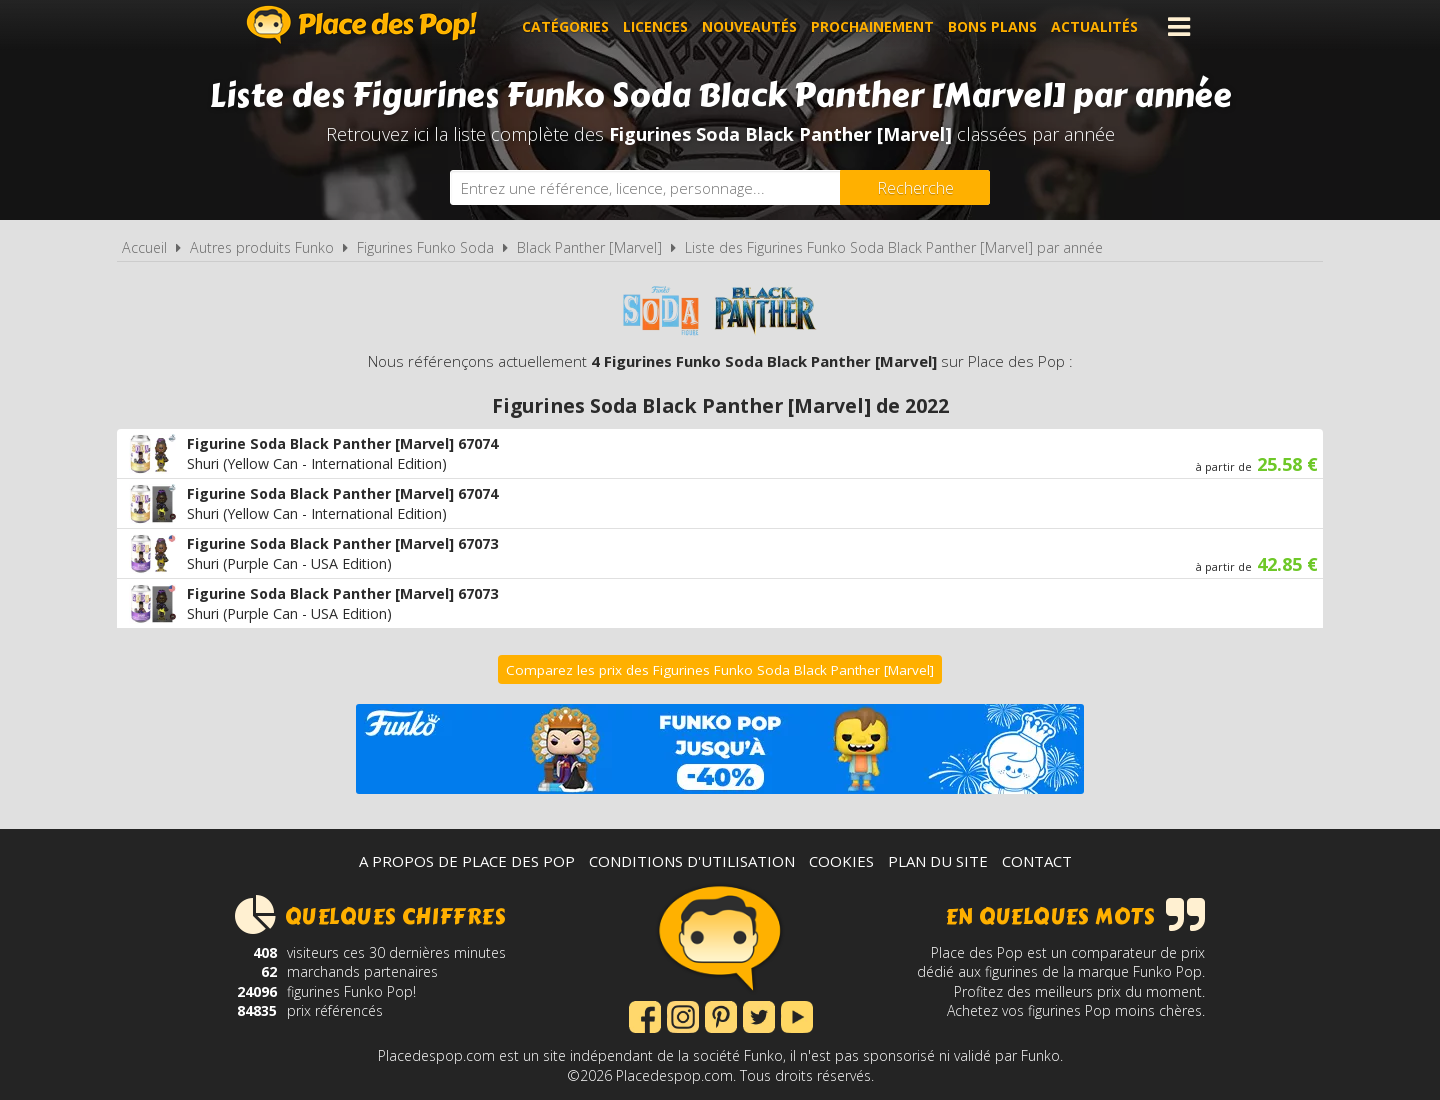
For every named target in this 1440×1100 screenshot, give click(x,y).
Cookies (841, 861)
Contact (1037, 861)
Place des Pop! (362, 24)
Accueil (144, 247)
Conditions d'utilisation (692, 861)
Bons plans (992, 26)
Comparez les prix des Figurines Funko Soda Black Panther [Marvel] (720, 670)
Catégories (565, 26)
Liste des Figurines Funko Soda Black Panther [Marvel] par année (894, 247)
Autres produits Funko (262, 247)
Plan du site (938, 861)
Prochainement (872, 26)
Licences (655, 26)
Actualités (1094, 26)
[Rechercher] (915, 187)
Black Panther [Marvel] (589, 247)
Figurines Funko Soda (425, 247)
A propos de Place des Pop (467, 861)
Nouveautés (749, 26)
